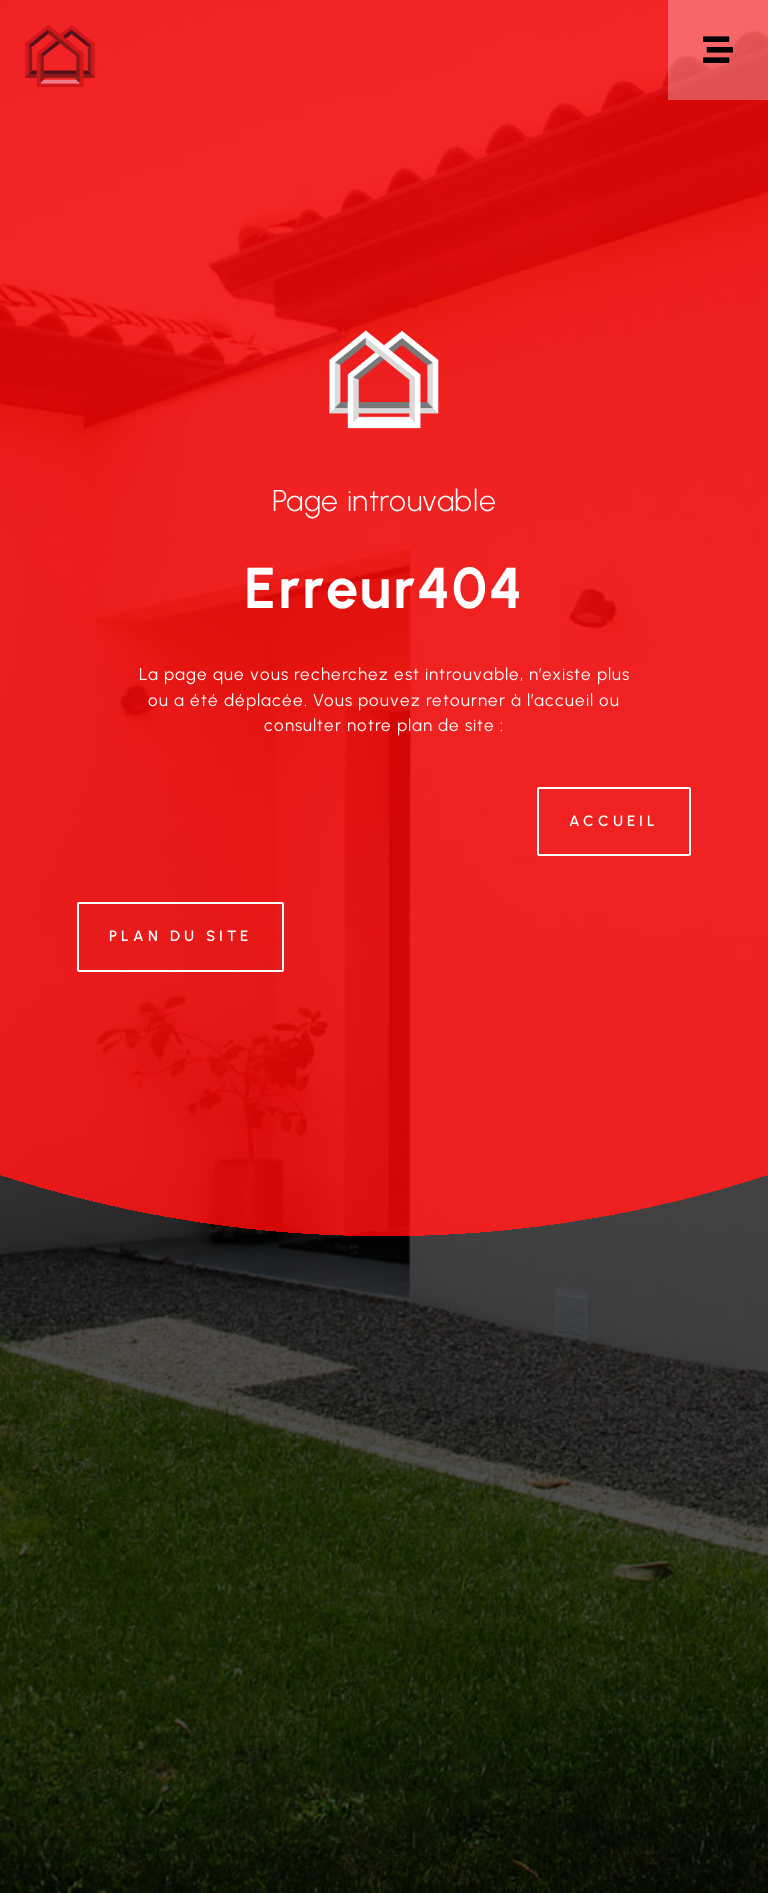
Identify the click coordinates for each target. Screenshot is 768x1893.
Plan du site (180, 936)
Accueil (614, 821)
